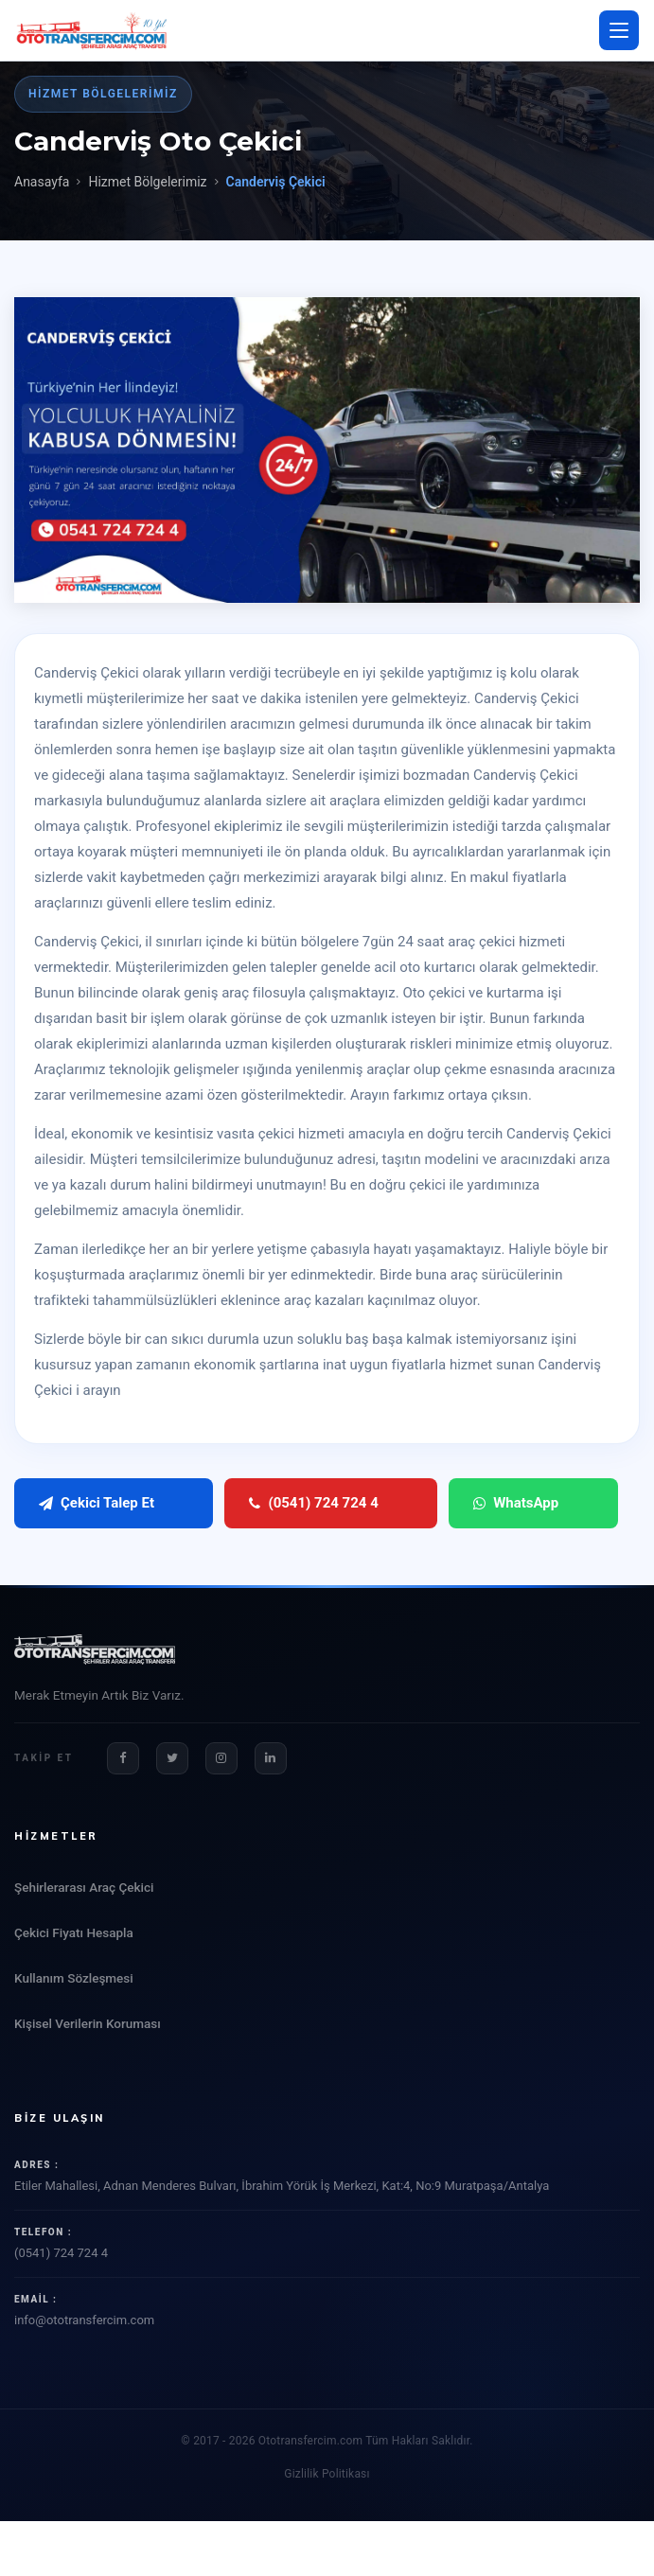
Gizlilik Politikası (326, 2473)
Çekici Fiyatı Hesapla (73, 1932)
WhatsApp (446, 1502)
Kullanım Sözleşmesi (73, 1977)
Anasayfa (41, 181)
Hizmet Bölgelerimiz (147, 181)
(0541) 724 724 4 (279, 1502)
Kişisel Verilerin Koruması (87, 2023)
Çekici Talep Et (96, 1502)
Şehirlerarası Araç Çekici (83, 1887)
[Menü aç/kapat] (619, 30)
